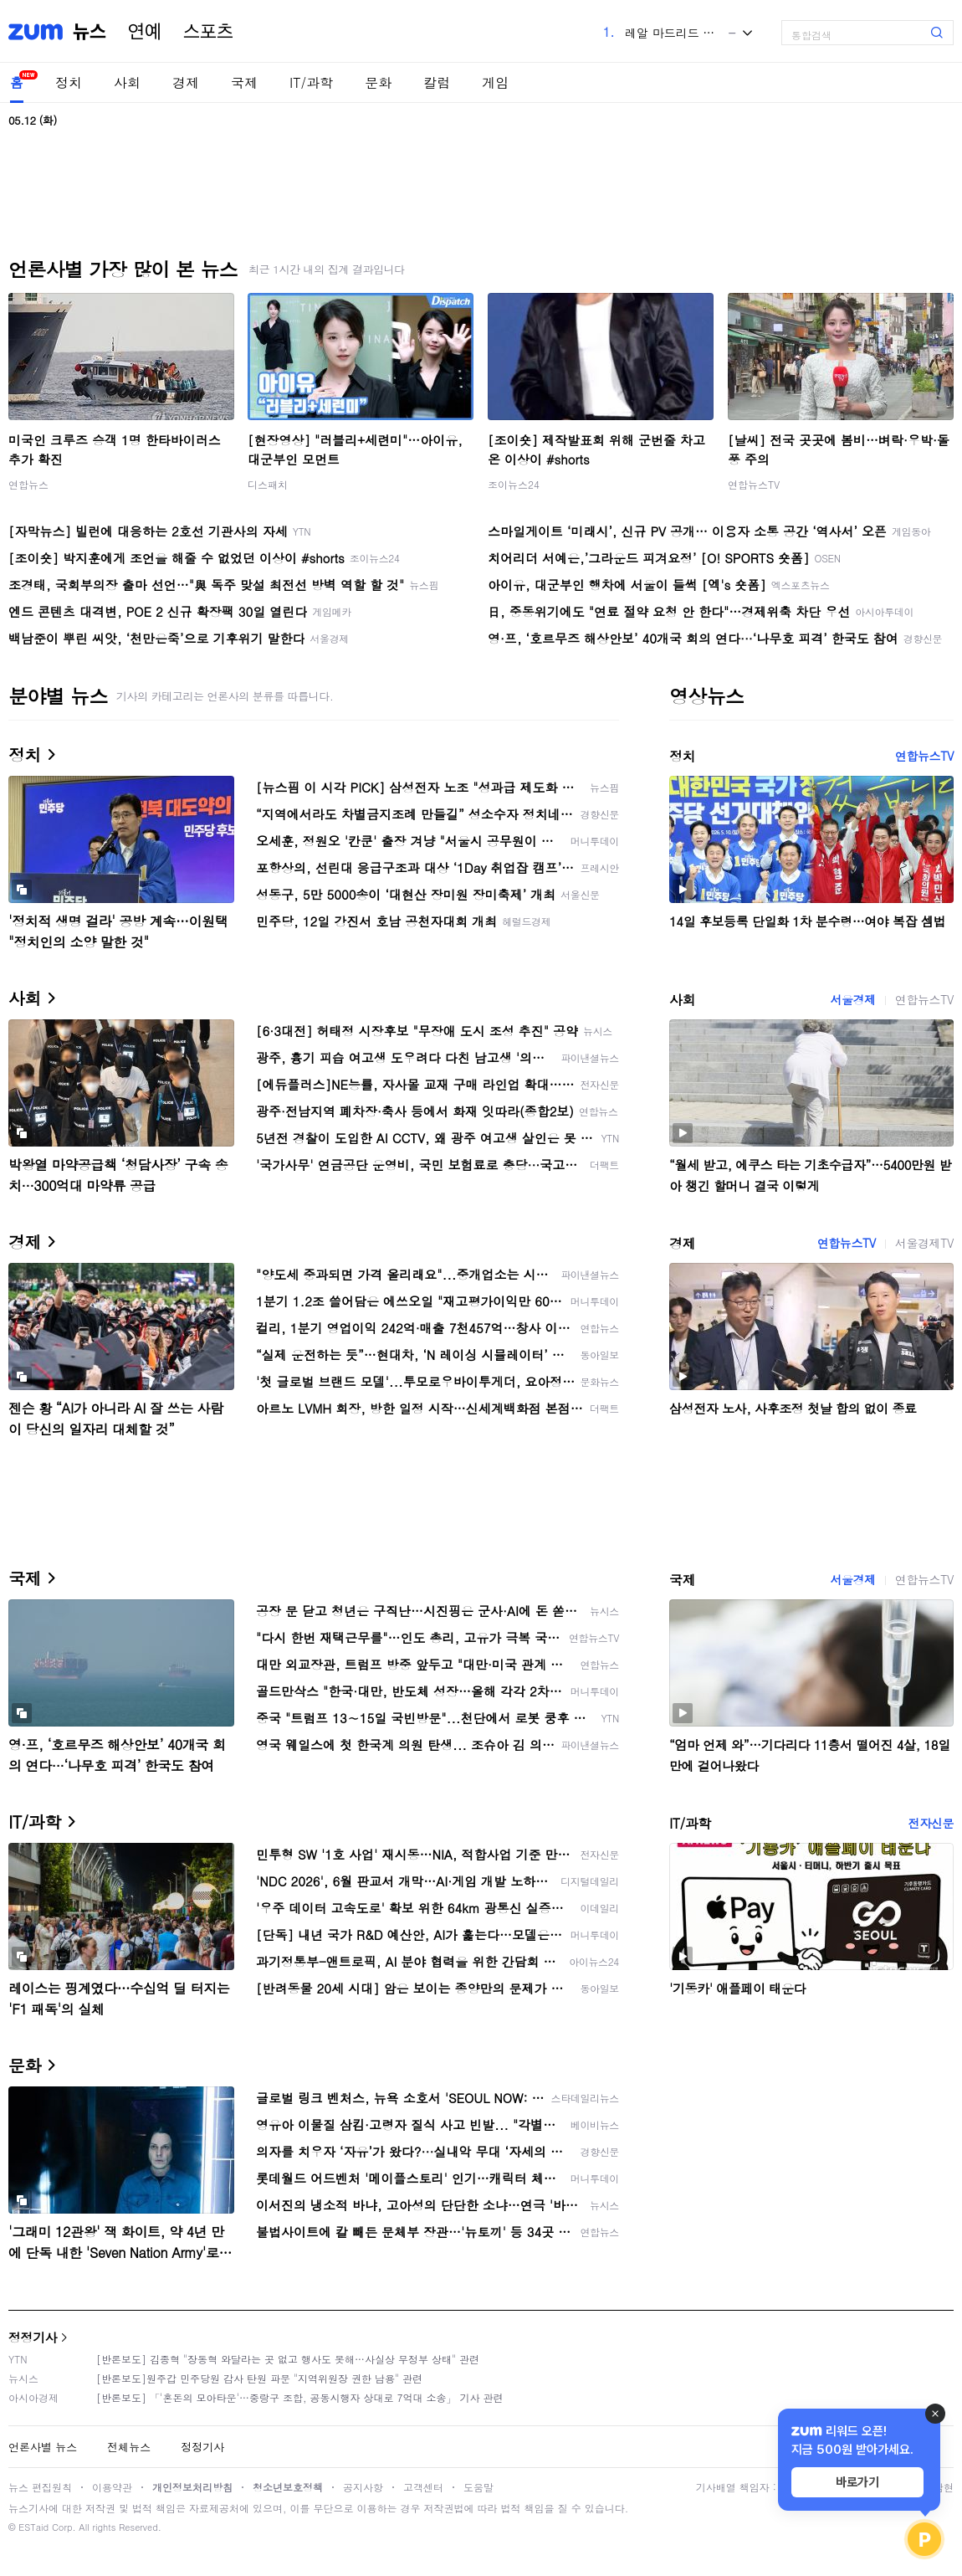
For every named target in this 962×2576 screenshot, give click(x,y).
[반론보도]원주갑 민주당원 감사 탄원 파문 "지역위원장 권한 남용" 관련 (259, 2378)
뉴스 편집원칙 (40, 2487)
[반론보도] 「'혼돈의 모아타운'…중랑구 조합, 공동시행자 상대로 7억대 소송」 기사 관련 (300, 2397)
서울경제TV (924, 1242)
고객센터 (423, 2487)
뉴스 (89, 32)
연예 (144, 32)
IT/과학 (311, 82)
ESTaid (33, 2527)
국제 (244, 82)
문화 (378, 82)
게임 (495, 82)
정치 (68, 82)
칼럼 (436, 82)
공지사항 (363, 2487)
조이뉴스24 (514, 484)
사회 (127, 82)
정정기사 (32, 2337)
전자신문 (931, 1822)
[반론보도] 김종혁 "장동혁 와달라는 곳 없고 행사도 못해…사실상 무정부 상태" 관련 (287, 2359)
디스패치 (268, 484)
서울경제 (852, 999)
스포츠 (208, 32)
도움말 (478, 2487)
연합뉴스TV (754, 484)
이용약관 (112, 2487)
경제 (185, 82)
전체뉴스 (129, 2447)
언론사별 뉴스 (42, 2447)
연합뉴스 (28, 484)
